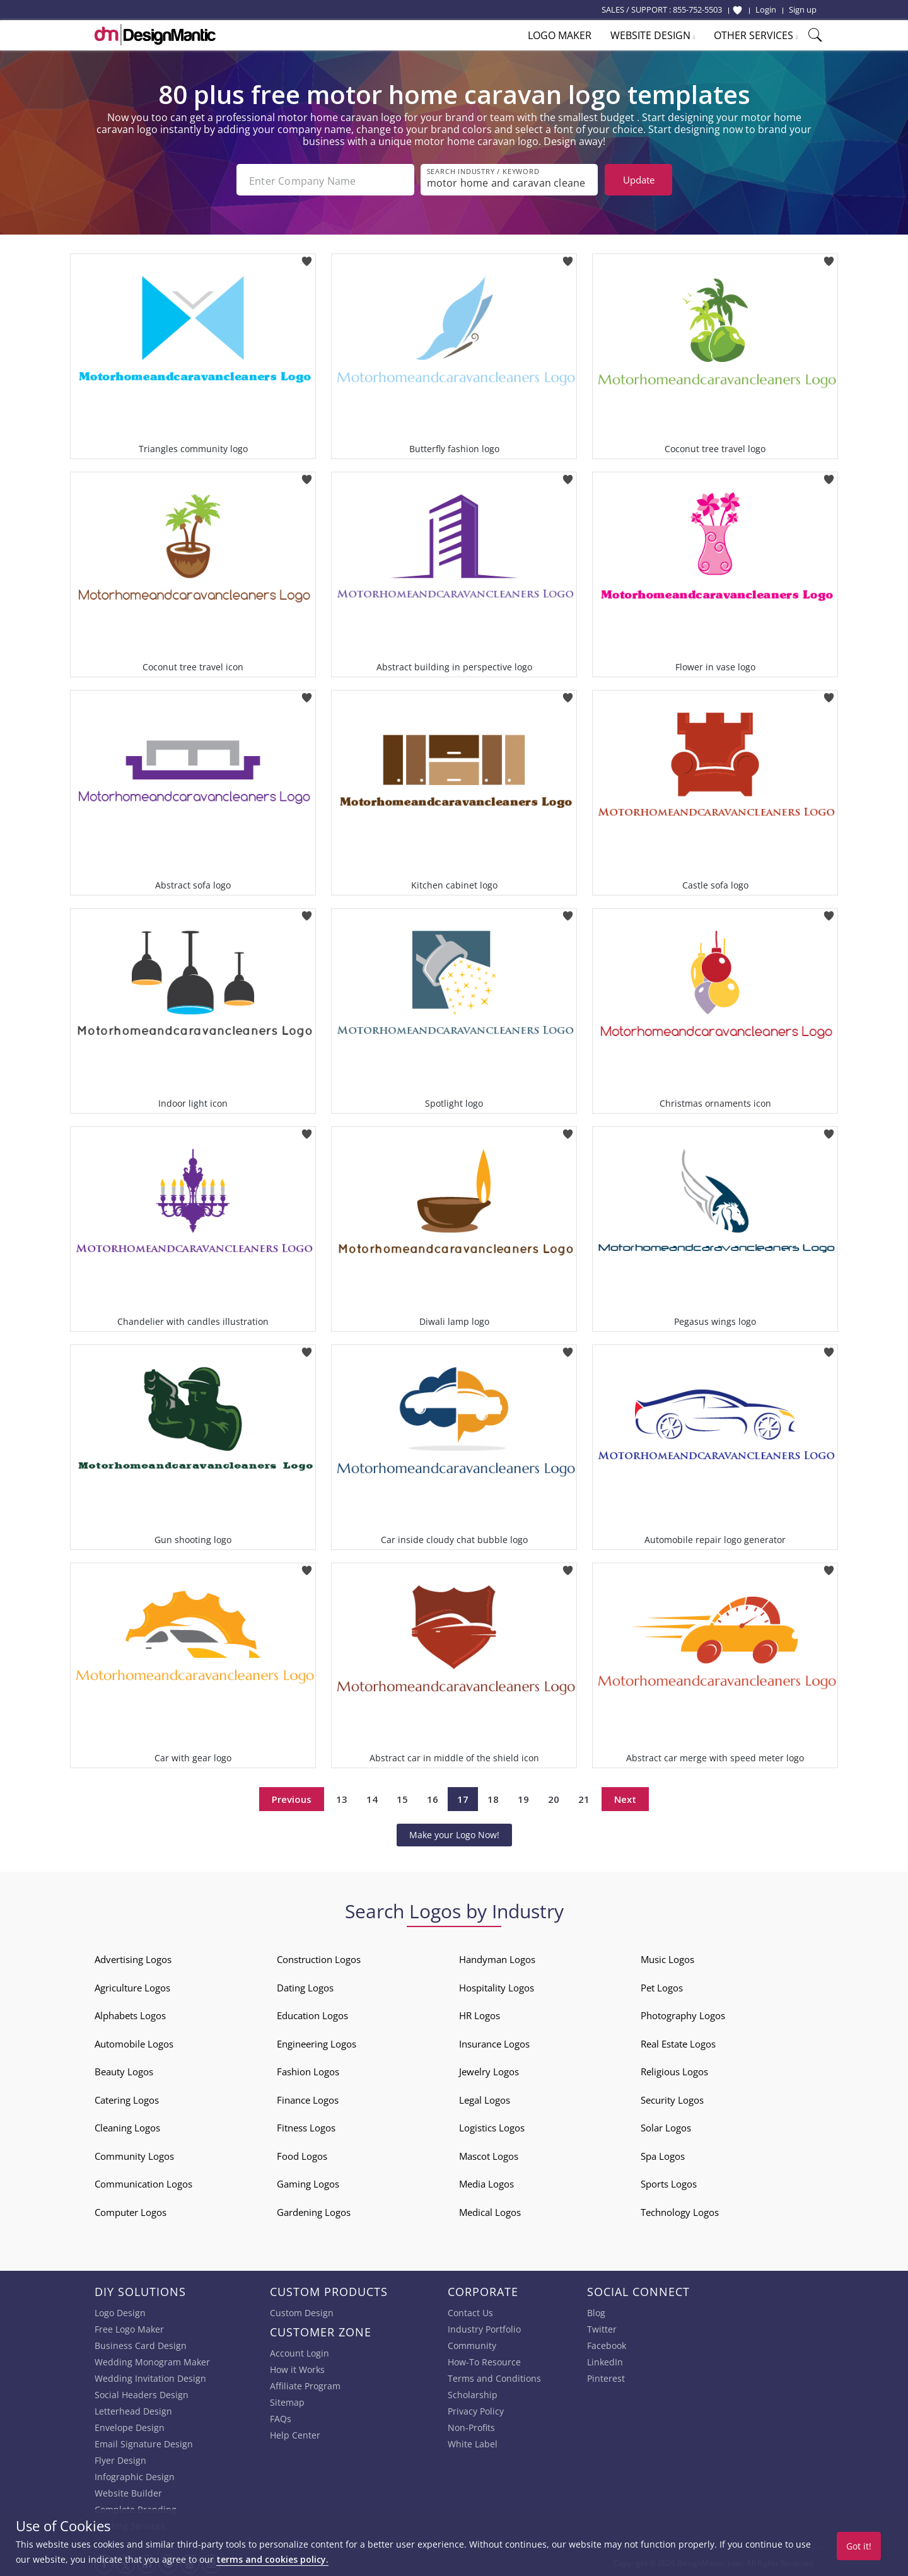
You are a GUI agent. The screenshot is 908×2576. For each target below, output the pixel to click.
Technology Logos (680, 2211)
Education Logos (312, 2014)
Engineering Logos (316, 2042)
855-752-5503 (697, 9)
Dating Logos (305, 1986)
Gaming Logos (308, 2182)
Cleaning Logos (127, 2126)
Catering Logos (127, 2098)
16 (432, 1798)
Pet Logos (662, 1986)
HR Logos (479, 2014)
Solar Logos (666, 2126)
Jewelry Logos (489, 2070)
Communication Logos (143, 2182)
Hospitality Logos (496, 1986)
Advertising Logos (133, 1958)
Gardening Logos (314, 2211)
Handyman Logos (497, 1958)
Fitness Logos (306, 2126)
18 (493, 1798)
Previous (291, 1798)
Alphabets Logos (130, 2014)
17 (463, 1798)
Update (639, 179)
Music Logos (667, 1958)
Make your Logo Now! (454, 1833)
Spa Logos (663, 2154)
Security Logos (672, 2098)
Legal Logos (484, 2098)
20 (553, 1798)
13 (341, 1798)
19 (523, 1798)
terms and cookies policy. (272, 2559)
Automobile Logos (134, 2042)
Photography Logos (683, 2014)
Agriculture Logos (132, 1986)
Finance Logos (308, 2098)
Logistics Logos (492, 2126)
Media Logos (486, 2182)
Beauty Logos (124, 2070)
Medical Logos (490, 2211)
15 (402, 1798)
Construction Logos (319, 1958)
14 (372, 1798)
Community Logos (134, 2154)
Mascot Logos (488, 2154)
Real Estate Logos (678, 2042)
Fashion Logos (308, 2070)
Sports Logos (669, 2182)
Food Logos (302, 2154)
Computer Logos (130, 2211)
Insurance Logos (494, 2042)
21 (584, 1798)
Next (625, 1798)
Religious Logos (674, 2070)
